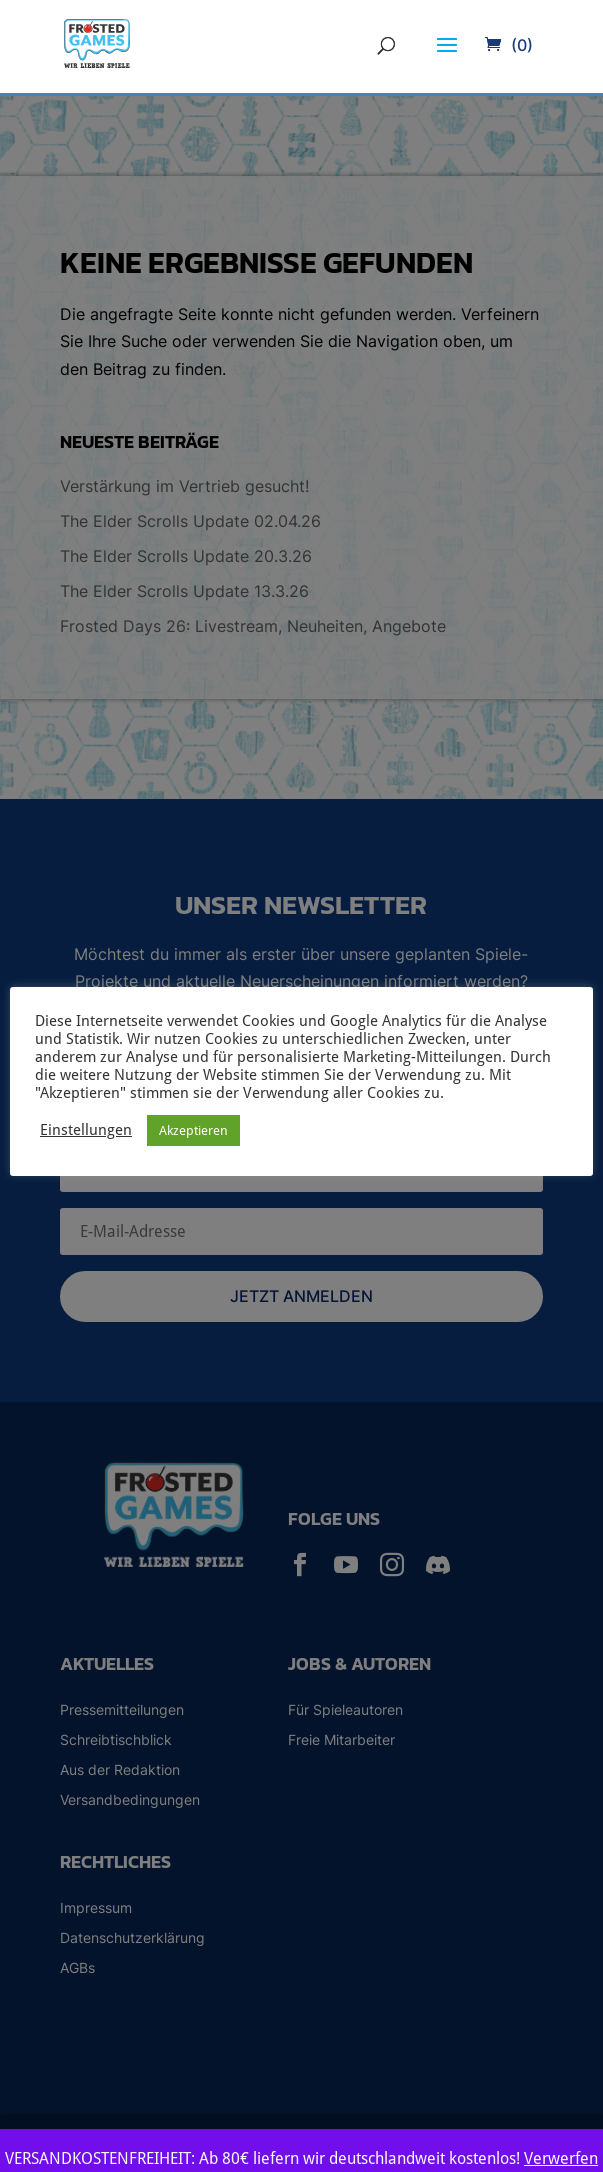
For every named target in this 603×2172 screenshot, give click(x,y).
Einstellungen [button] (86, 1129)
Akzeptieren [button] (193, 1130)
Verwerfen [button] (561, 2158)
